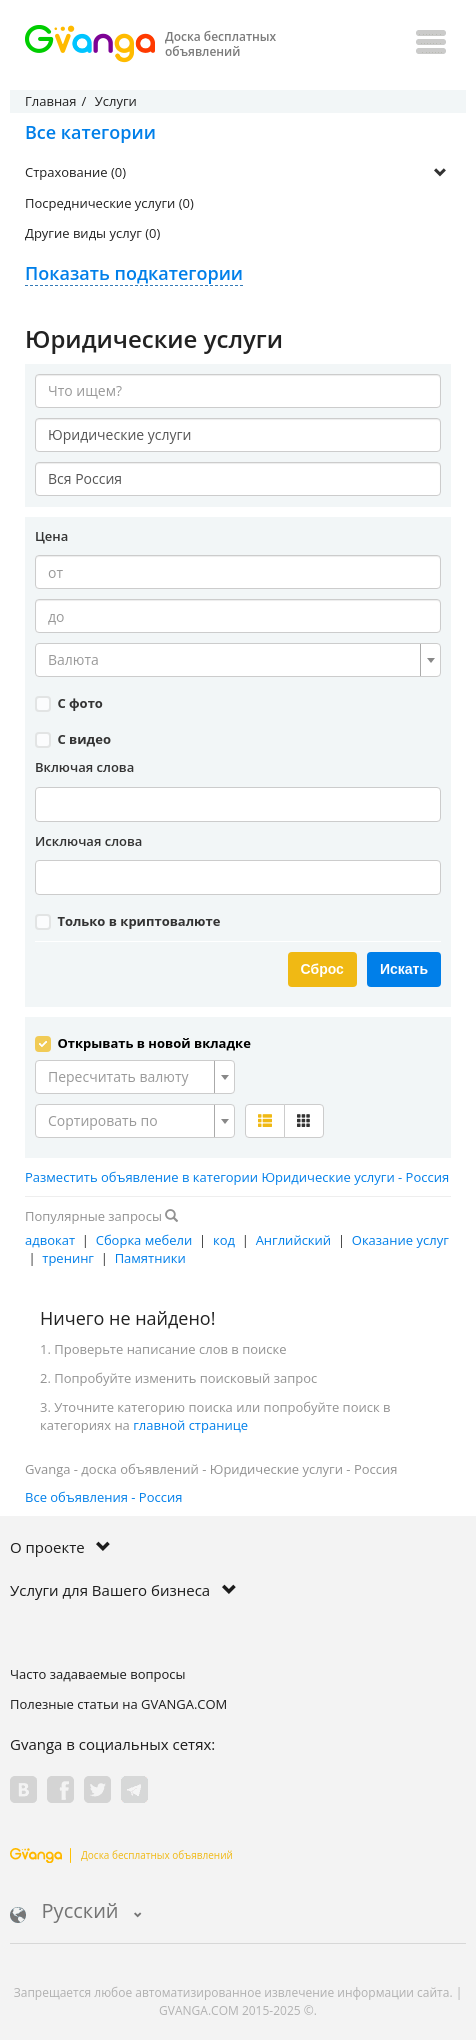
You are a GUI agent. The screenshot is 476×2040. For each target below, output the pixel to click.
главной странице (190, 1425)
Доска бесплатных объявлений (121, 1855)
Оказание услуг (400, 1240)
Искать (404, 969)
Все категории (90, 132)
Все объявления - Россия (103, 1497)
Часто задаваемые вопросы (98, 1674)
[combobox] (238, 660)
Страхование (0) (75, 172)
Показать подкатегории (134, 273)
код (224, 1240)
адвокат (50, 1240)
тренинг (68, 1258)
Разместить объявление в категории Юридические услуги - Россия (237, 1177)
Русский (76, 1912)
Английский (294, 1240)
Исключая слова (88, 841)
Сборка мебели (144, 1240)
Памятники (150, 1258)
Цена (51, 536)
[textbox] (232, 660)
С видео (73, 739)
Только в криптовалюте (127, 921)
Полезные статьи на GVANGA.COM (118, 1704)
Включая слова (84, 767)
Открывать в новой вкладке (143, 1043)
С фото (69, 703)
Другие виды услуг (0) (92, 233)
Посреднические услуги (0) (109, 203)
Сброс (322, 969)
